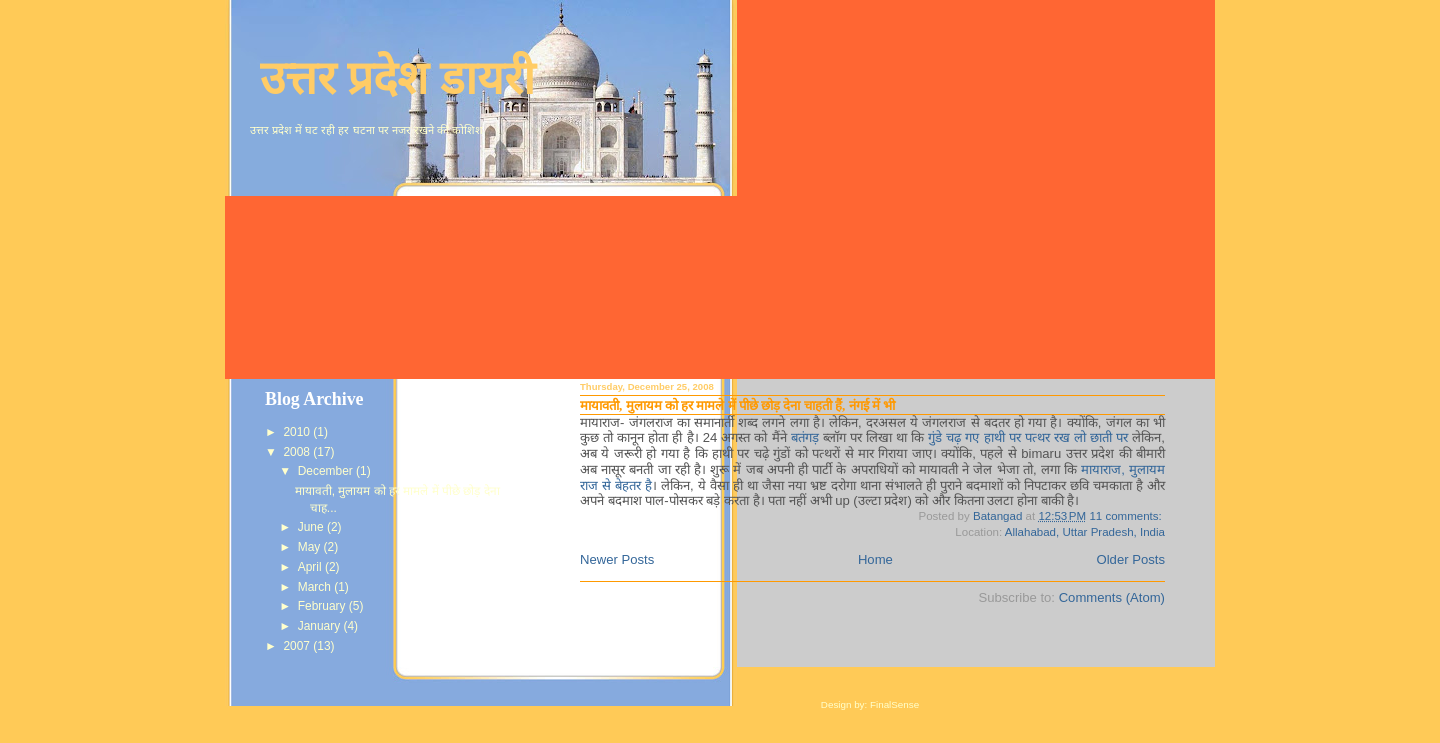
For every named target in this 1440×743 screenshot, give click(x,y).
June (312, 527)
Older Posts (1131, 559)
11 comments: (1127, 516)
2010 (298, 432)
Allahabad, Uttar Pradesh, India (1085, 532)
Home (875, 559)
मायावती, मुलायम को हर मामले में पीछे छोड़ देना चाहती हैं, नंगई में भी (737, 405)
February (323, 606)
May (311, 547)
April (311, 567)
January (321, 626)
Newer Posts (617, 559)
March (316, 587)
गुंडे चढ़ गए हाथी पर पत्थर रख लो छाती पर (1028, 437)
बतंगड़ (805, 437)
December (327, 471)
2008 (298, 452)
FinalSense (894, 704)
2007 (298, 646)
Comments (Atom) (1112, 597)
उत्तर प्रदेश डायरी (397, 78)
